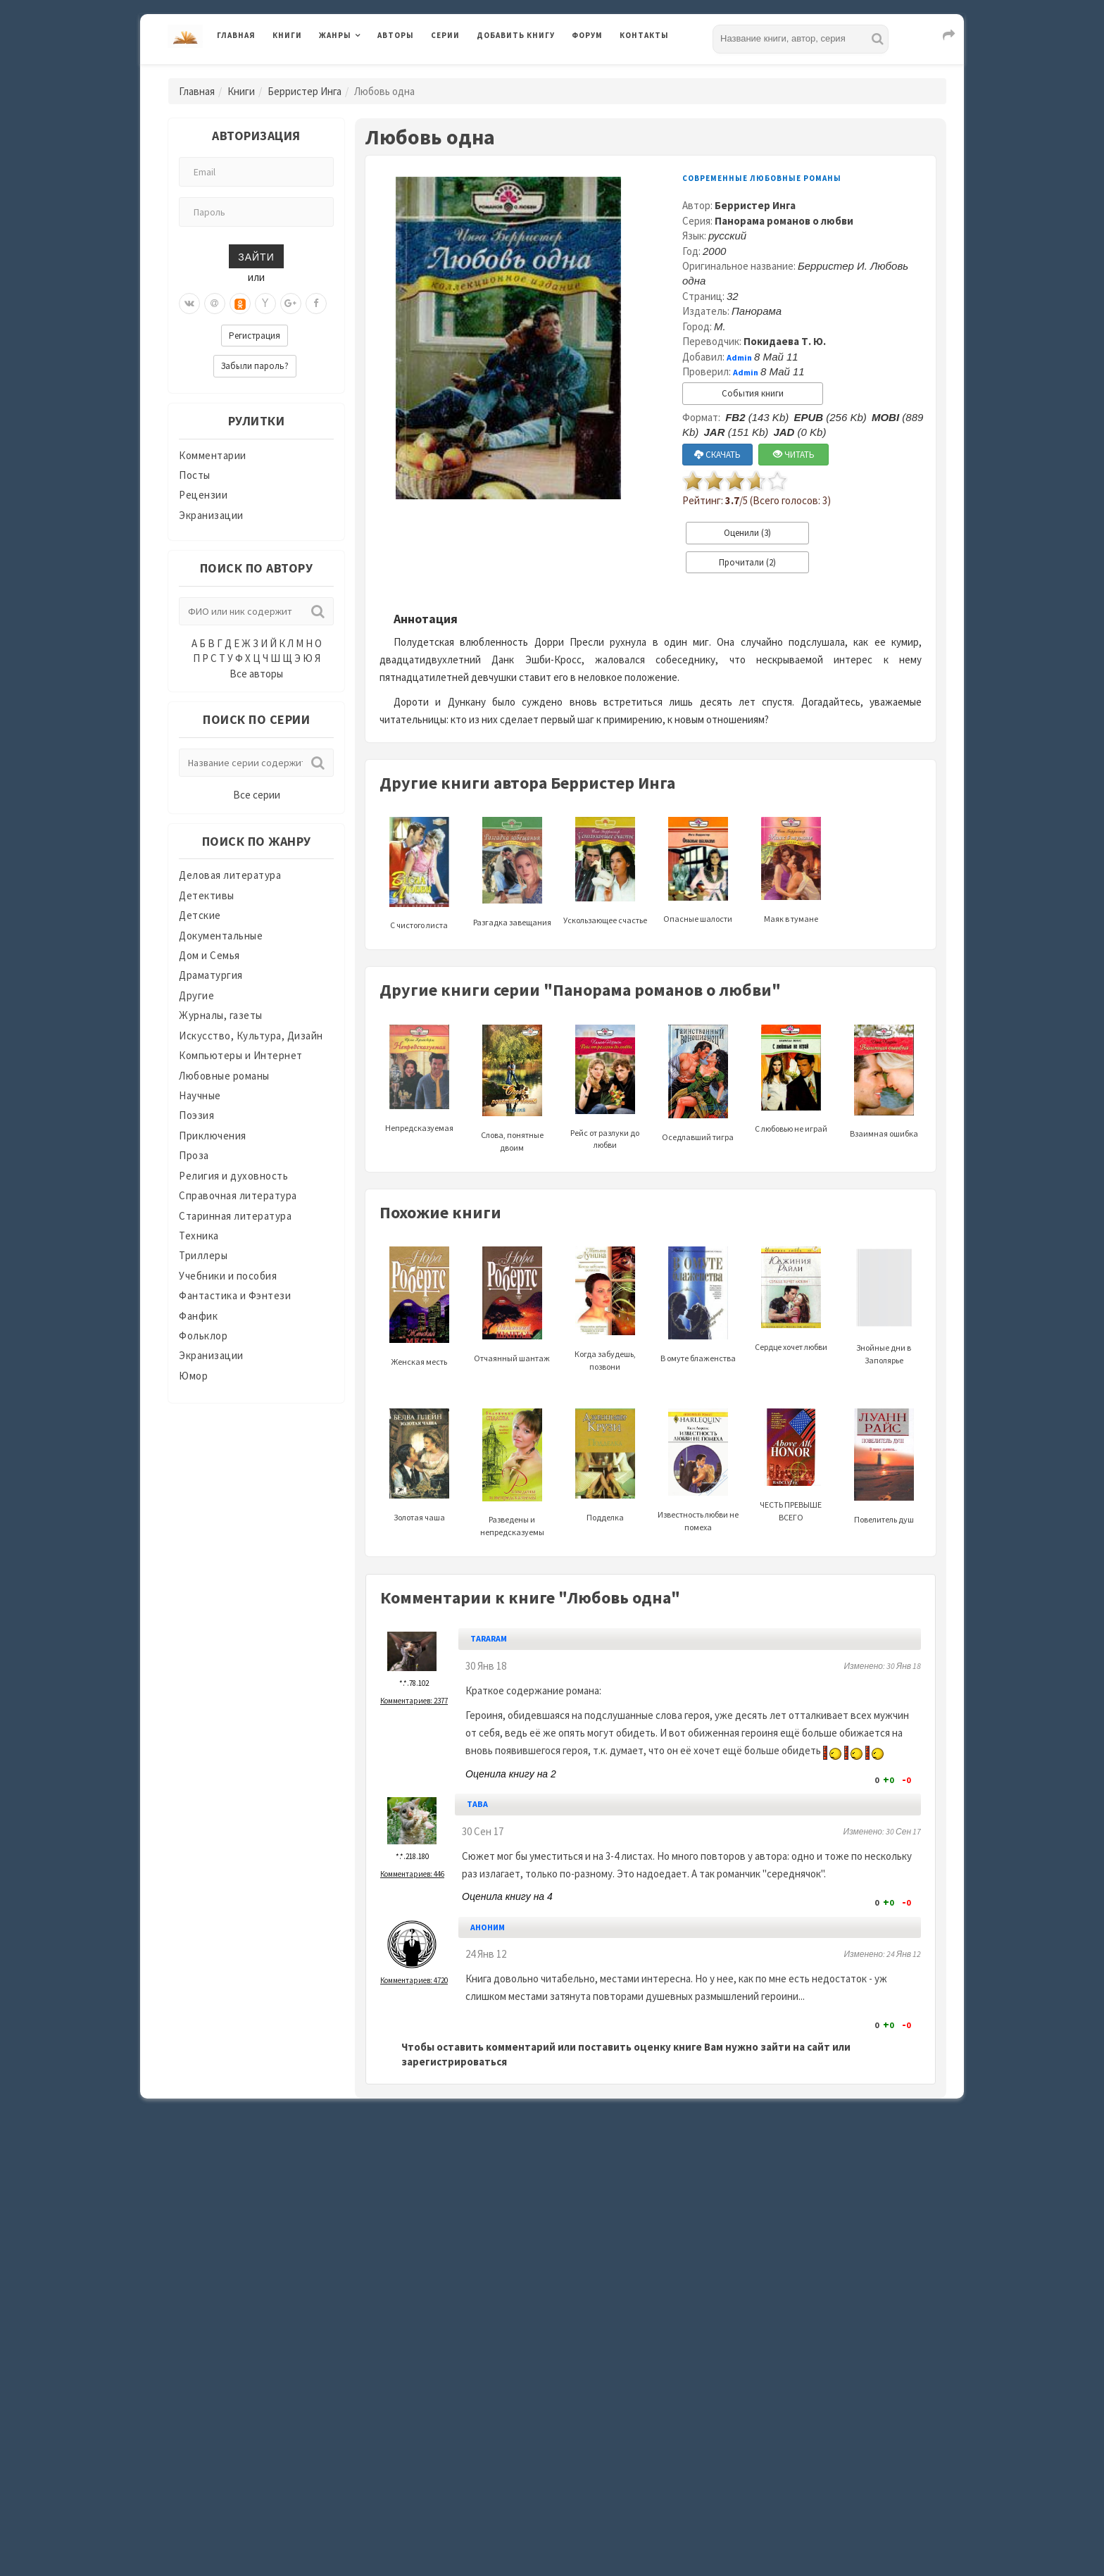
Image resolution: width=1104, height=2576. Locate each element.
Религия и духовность (233, 1175)
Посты (195, 475)
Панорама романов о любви (784, 220)
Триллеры (203, 1255)
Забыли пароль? (255, 366)
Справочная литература (238, 1195)
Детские (200, 915)
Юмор (193, 1375)
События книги (753, 393)
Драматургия (211, 975)
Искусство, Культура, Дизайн (251, 1035)
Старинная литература (235, 1216)
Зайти (256, 256)
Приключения (212, 1135)
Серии (445, 35)
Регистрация (254, 336)
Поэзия (196, 1115)
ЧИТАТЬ (794, 455)
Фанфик (198, 1316)
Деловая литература (230, 875)
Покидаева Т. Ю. (785, 341)
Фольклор (203, 1335)
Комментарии (212, 455)
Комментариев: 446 (412, 1874)
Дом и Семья (209, 955)
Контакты (644, 35)
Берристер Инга (304, 91)
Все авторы (256, 673)
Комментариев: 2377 (414, 1701)
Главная (236, 35)
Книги (287, 35)
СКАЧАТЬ (717, 455)
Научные (200, 1095)
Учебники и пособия (228, 1275)
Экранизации (211, 515)
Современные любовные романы (761, 178)
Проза (194, 1155)
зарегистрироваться (454, 2061)
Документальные (221, 935)
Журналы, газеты (221, 1015)
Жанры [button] (335, 35)
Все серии (256, 794)
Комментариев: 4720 (414, 1980)
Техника (199, 1235)
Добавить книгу (516, 35)
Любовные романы (224, 1075)
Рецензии (203, 494)
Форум (587, 35)
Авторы (395, 35)
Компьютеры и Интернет (241, 1055)
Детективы (206, 895)
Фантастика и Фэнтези (235, 1295)
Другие (196, 995)
